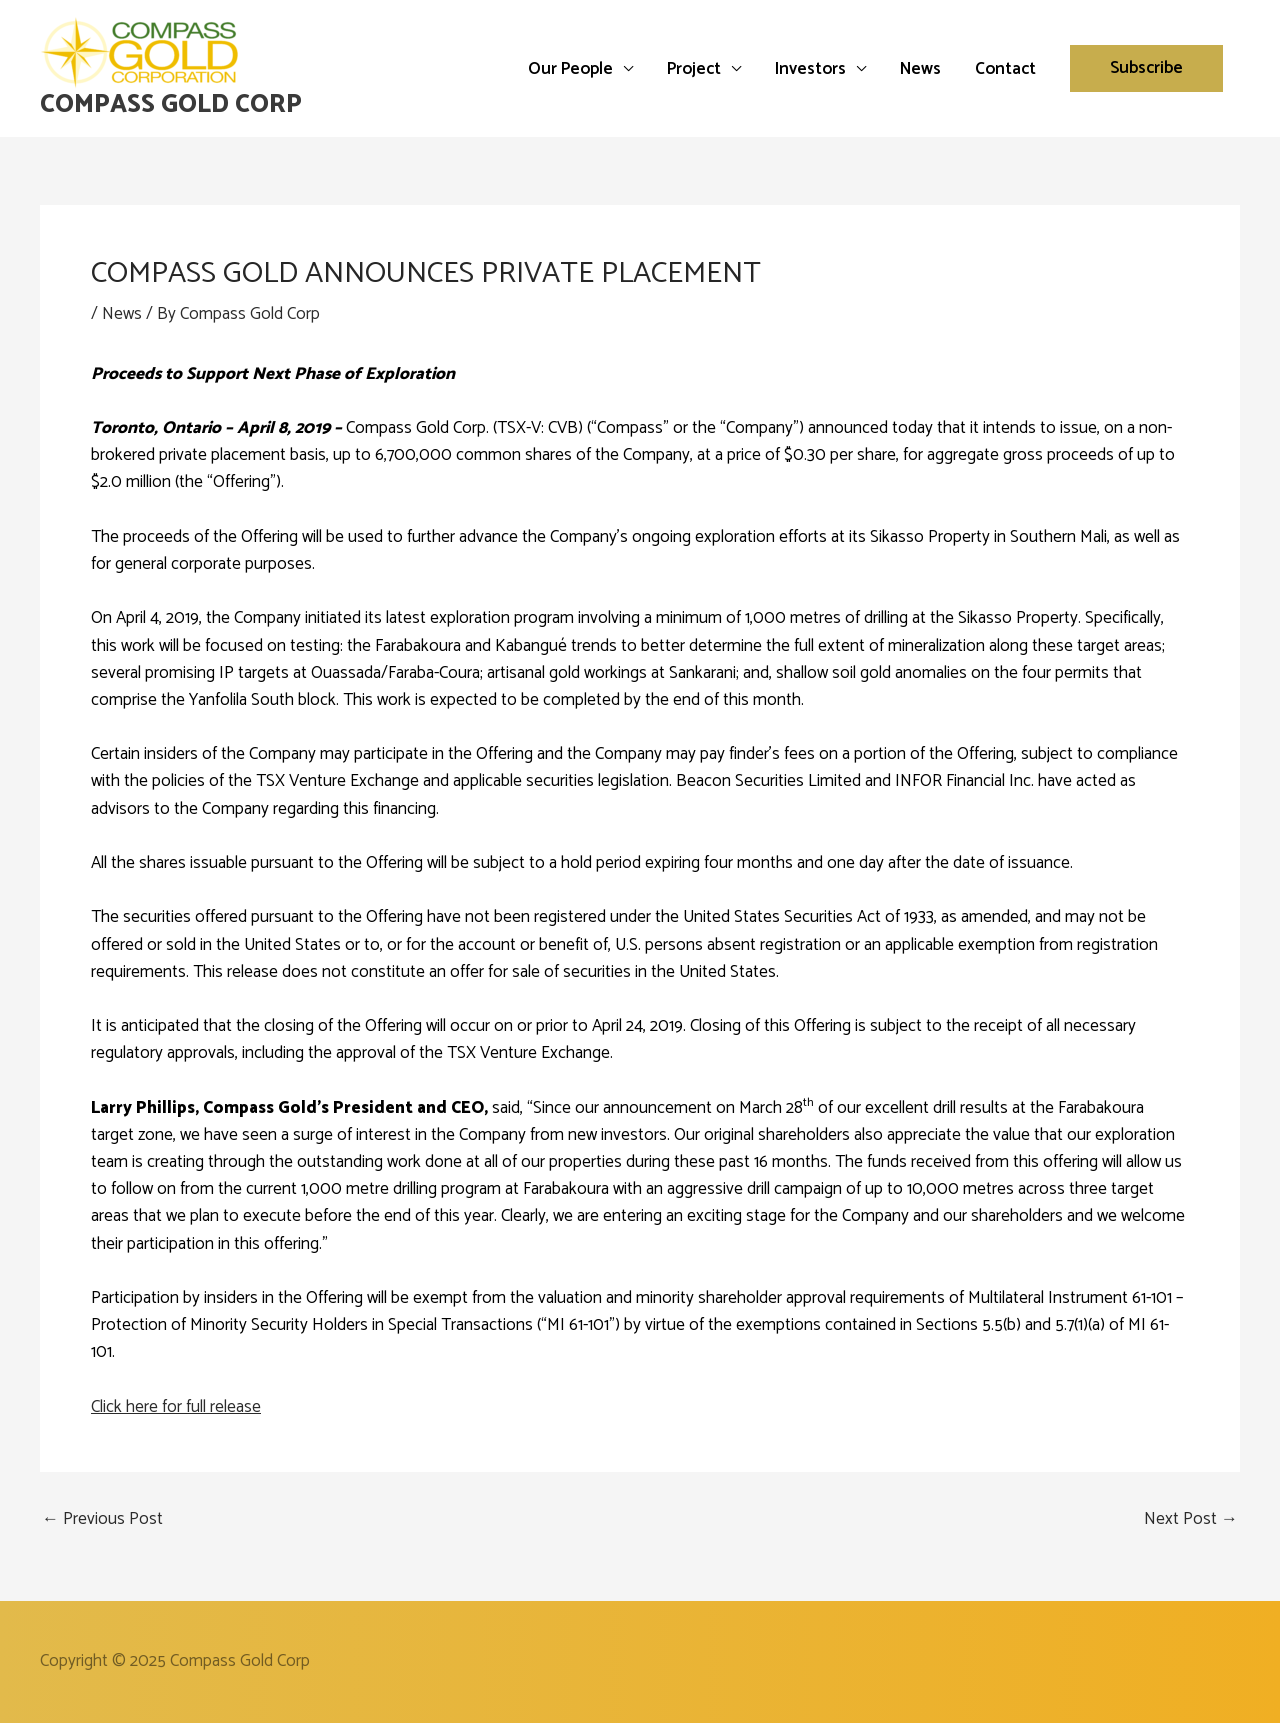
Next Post (1191, 1519)
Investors (810, 69)
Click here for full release (176, 1407)
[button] (1146, 68)
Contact (1005, 69)
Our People (570, 69)
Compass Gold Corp (171, 105)
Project (694, 69)
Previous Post (102, 1519)
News (920, 69)
